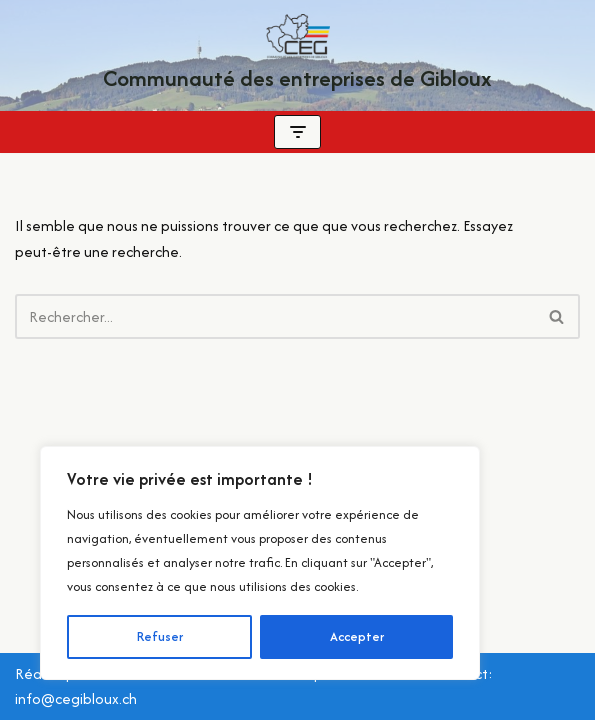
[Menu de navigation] (297, 132)
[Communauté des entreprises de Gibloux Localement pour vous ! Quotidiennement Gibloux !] (297, 55)
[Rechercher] (275, 316)
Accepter (357, 636)
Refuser (160, 636)
